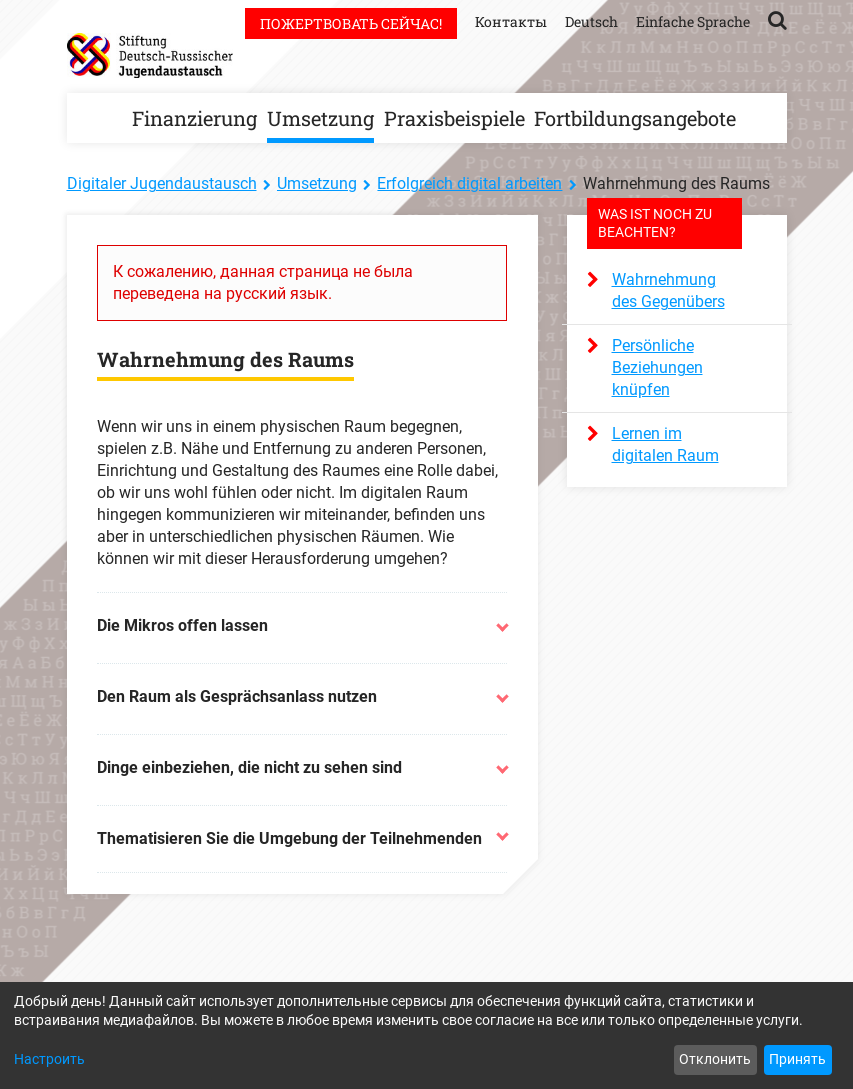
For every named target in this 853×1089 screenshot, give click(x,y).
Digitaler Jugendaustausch (162, 183)
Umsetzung (320, 118)
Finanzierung (194, 118)
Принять (797, 1059)
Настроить (49, 1059)
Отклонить (715, 1059)
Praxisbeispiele (454, 118)
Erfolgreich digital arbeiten (469, 183)
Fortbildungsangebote (635, 118)
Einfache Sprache (693, 21)
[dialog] (426, 1035)
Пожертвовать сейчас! (351, 23)
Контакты (511, 21)
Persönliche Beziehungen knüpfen (657, 367)
